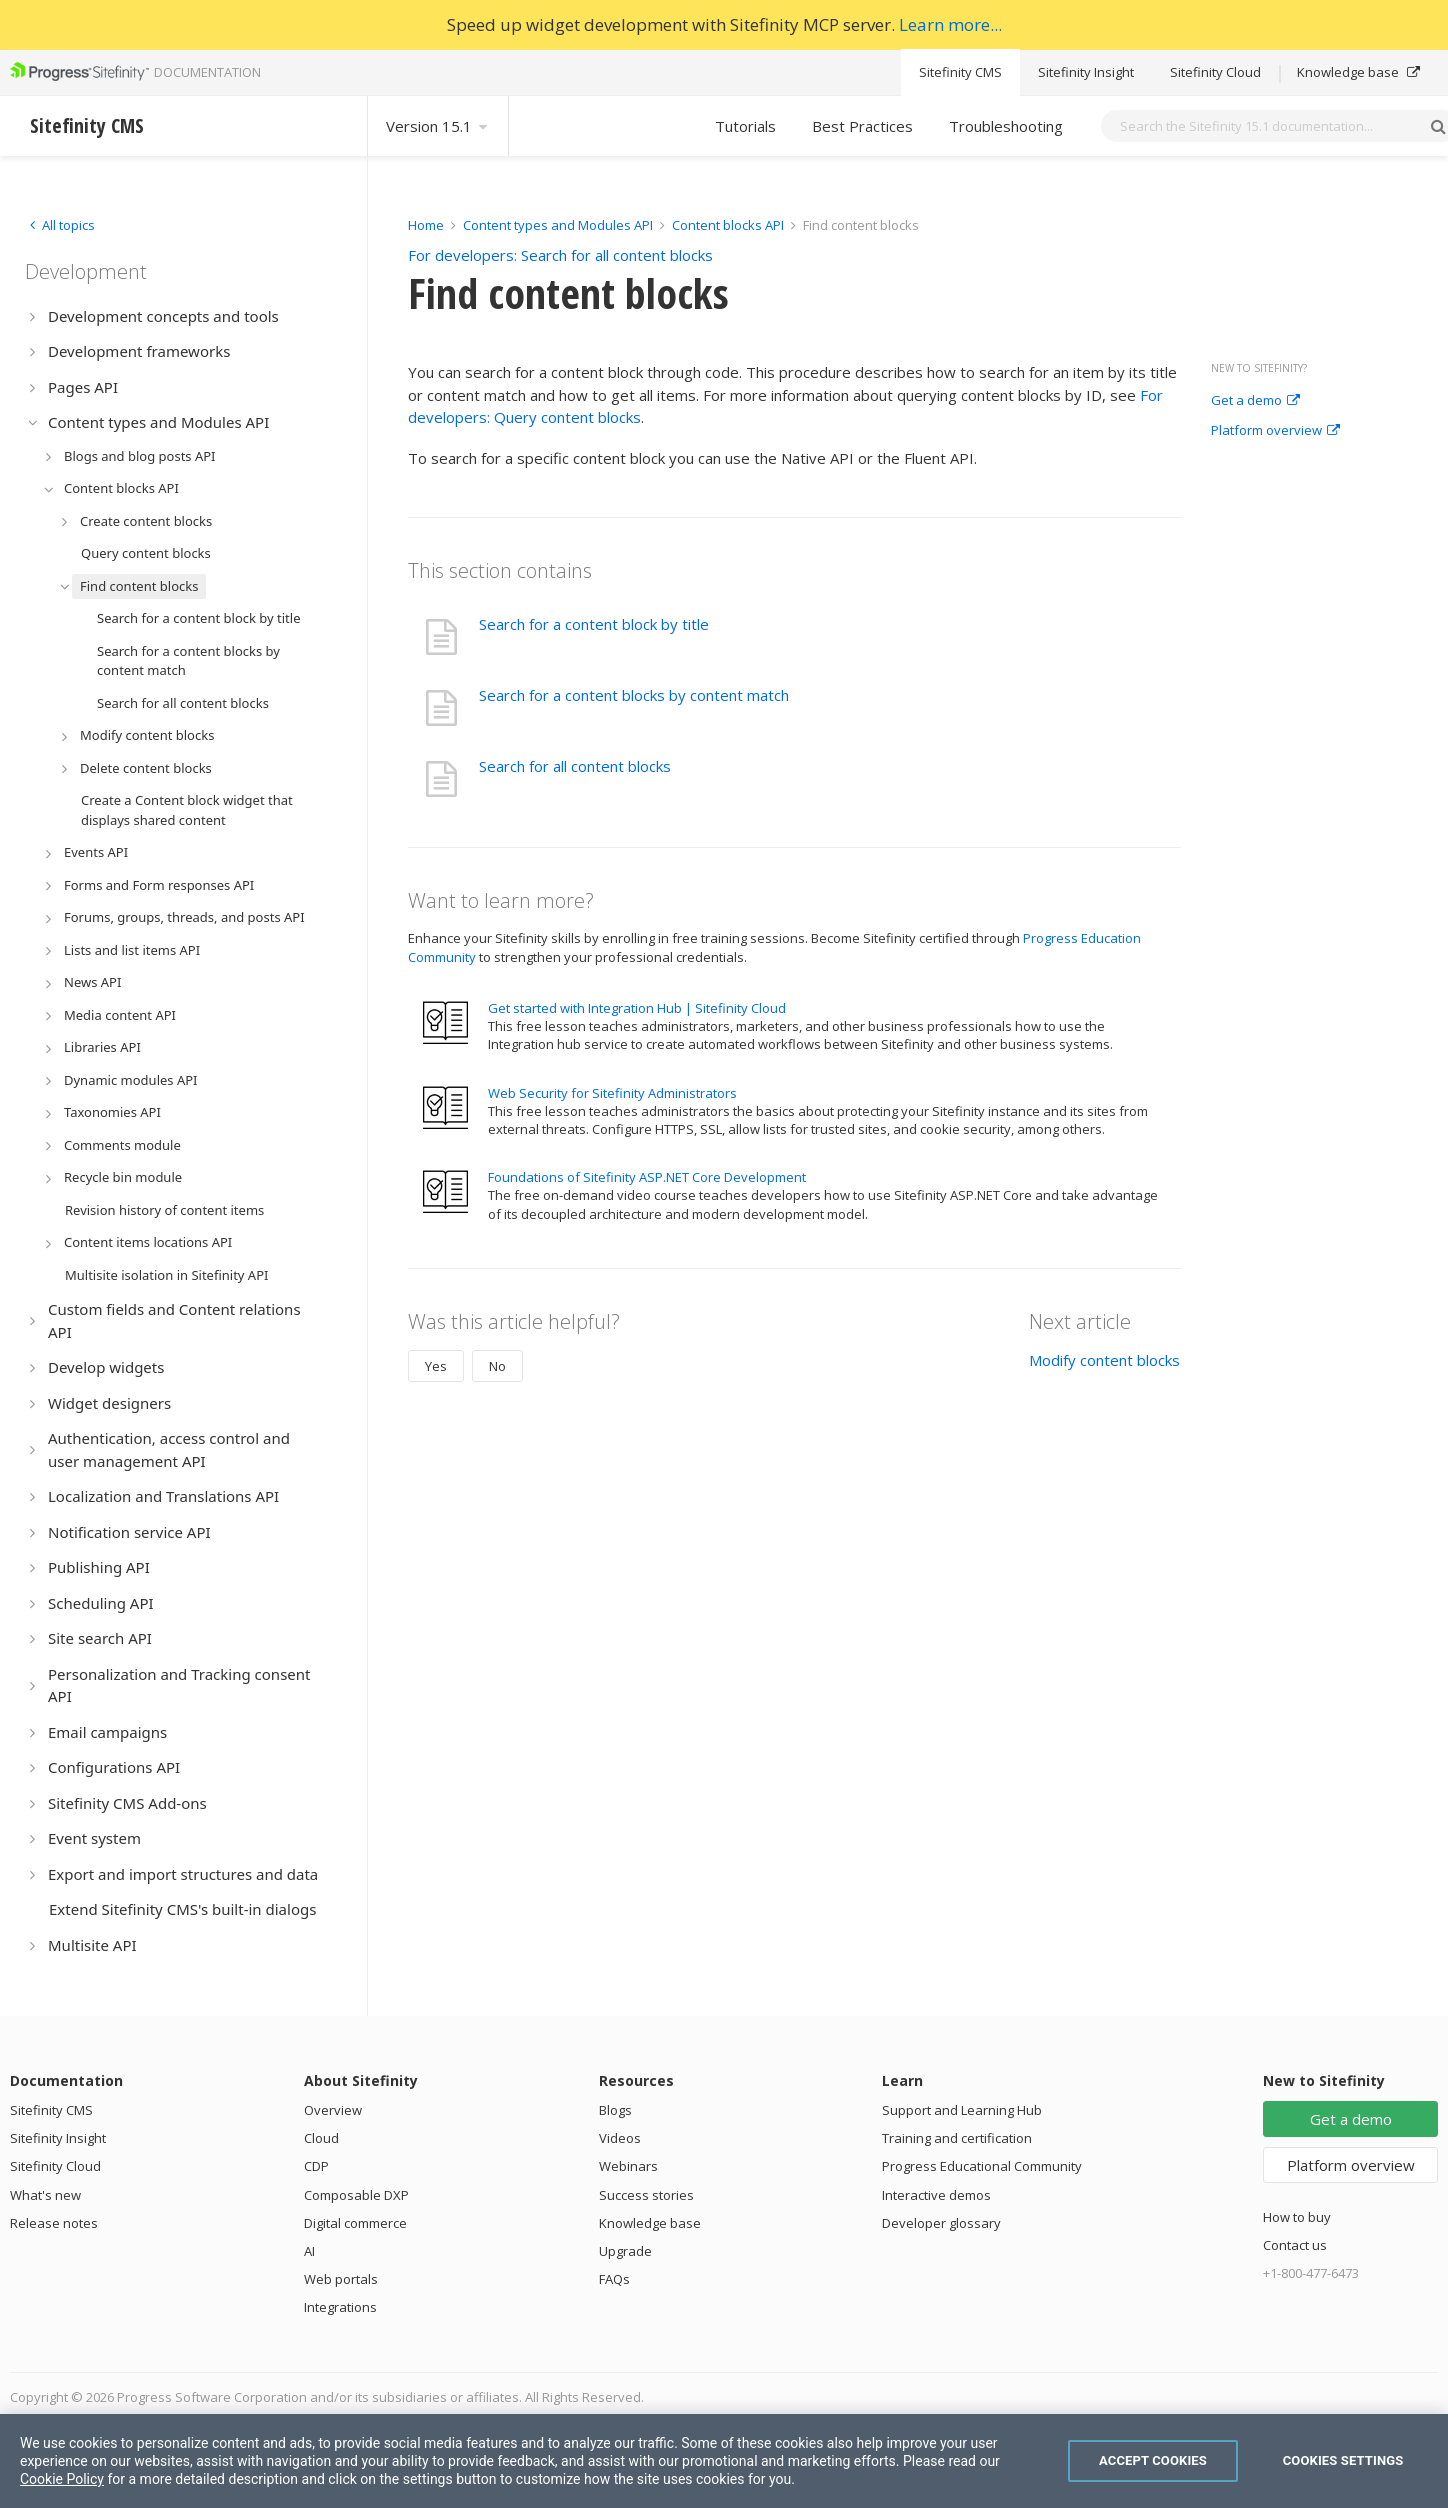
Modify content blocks (1104, 1360)
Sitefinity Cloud (1215, 72)
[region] (724, 2461)
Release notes (54, 2223)
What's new (45, 2195)
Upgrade (625, 2251)
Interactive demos (936, 2195)
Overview (333, 2110)
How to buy (1297, 2217)
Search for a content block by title (594, 624)
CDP (316, 2166)
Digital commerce (355, 2223)
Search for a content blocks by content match (634, 695)
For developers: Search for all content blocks (560, 255)
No (497, 1366)
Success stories (646, 2195)
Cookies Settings (1343, 2460)
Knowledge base (1358, 72)
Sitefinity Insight (1086, 72)
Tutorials (745, 126)
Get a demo (1255, 401)
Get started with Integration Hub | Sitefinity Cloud (637, 1008)
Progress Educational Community (982, 2166)
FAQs (614, 2279)
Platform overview (1275, 431)
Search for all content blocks (575, 766)
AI (309, 2251)
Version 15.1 (438, 126)
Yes (436, 1366)
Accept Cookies (1153, 2460)
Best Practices (862, 126)
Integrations (340, 2307)
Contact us (1295, 2245)
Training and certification (957, 2138)
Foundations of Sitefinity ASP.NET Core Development (647, 1177)
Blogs (615, 2110)
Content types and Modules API (558, 225)
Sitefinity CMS (960, 72)
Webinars (628, 2166)
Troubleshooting (1006, 126)
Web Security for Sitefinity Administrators (612, 1093)
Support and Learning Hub (962, 2110)
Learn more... (950, 24)
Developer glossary (941, 2223)
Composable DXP (356, 2195)
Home (426, 225)
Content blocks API (728, 225)
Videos (620, 2138)
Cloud (321, 2138)
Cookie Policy (62, 2479)
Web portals (341, 2279)
